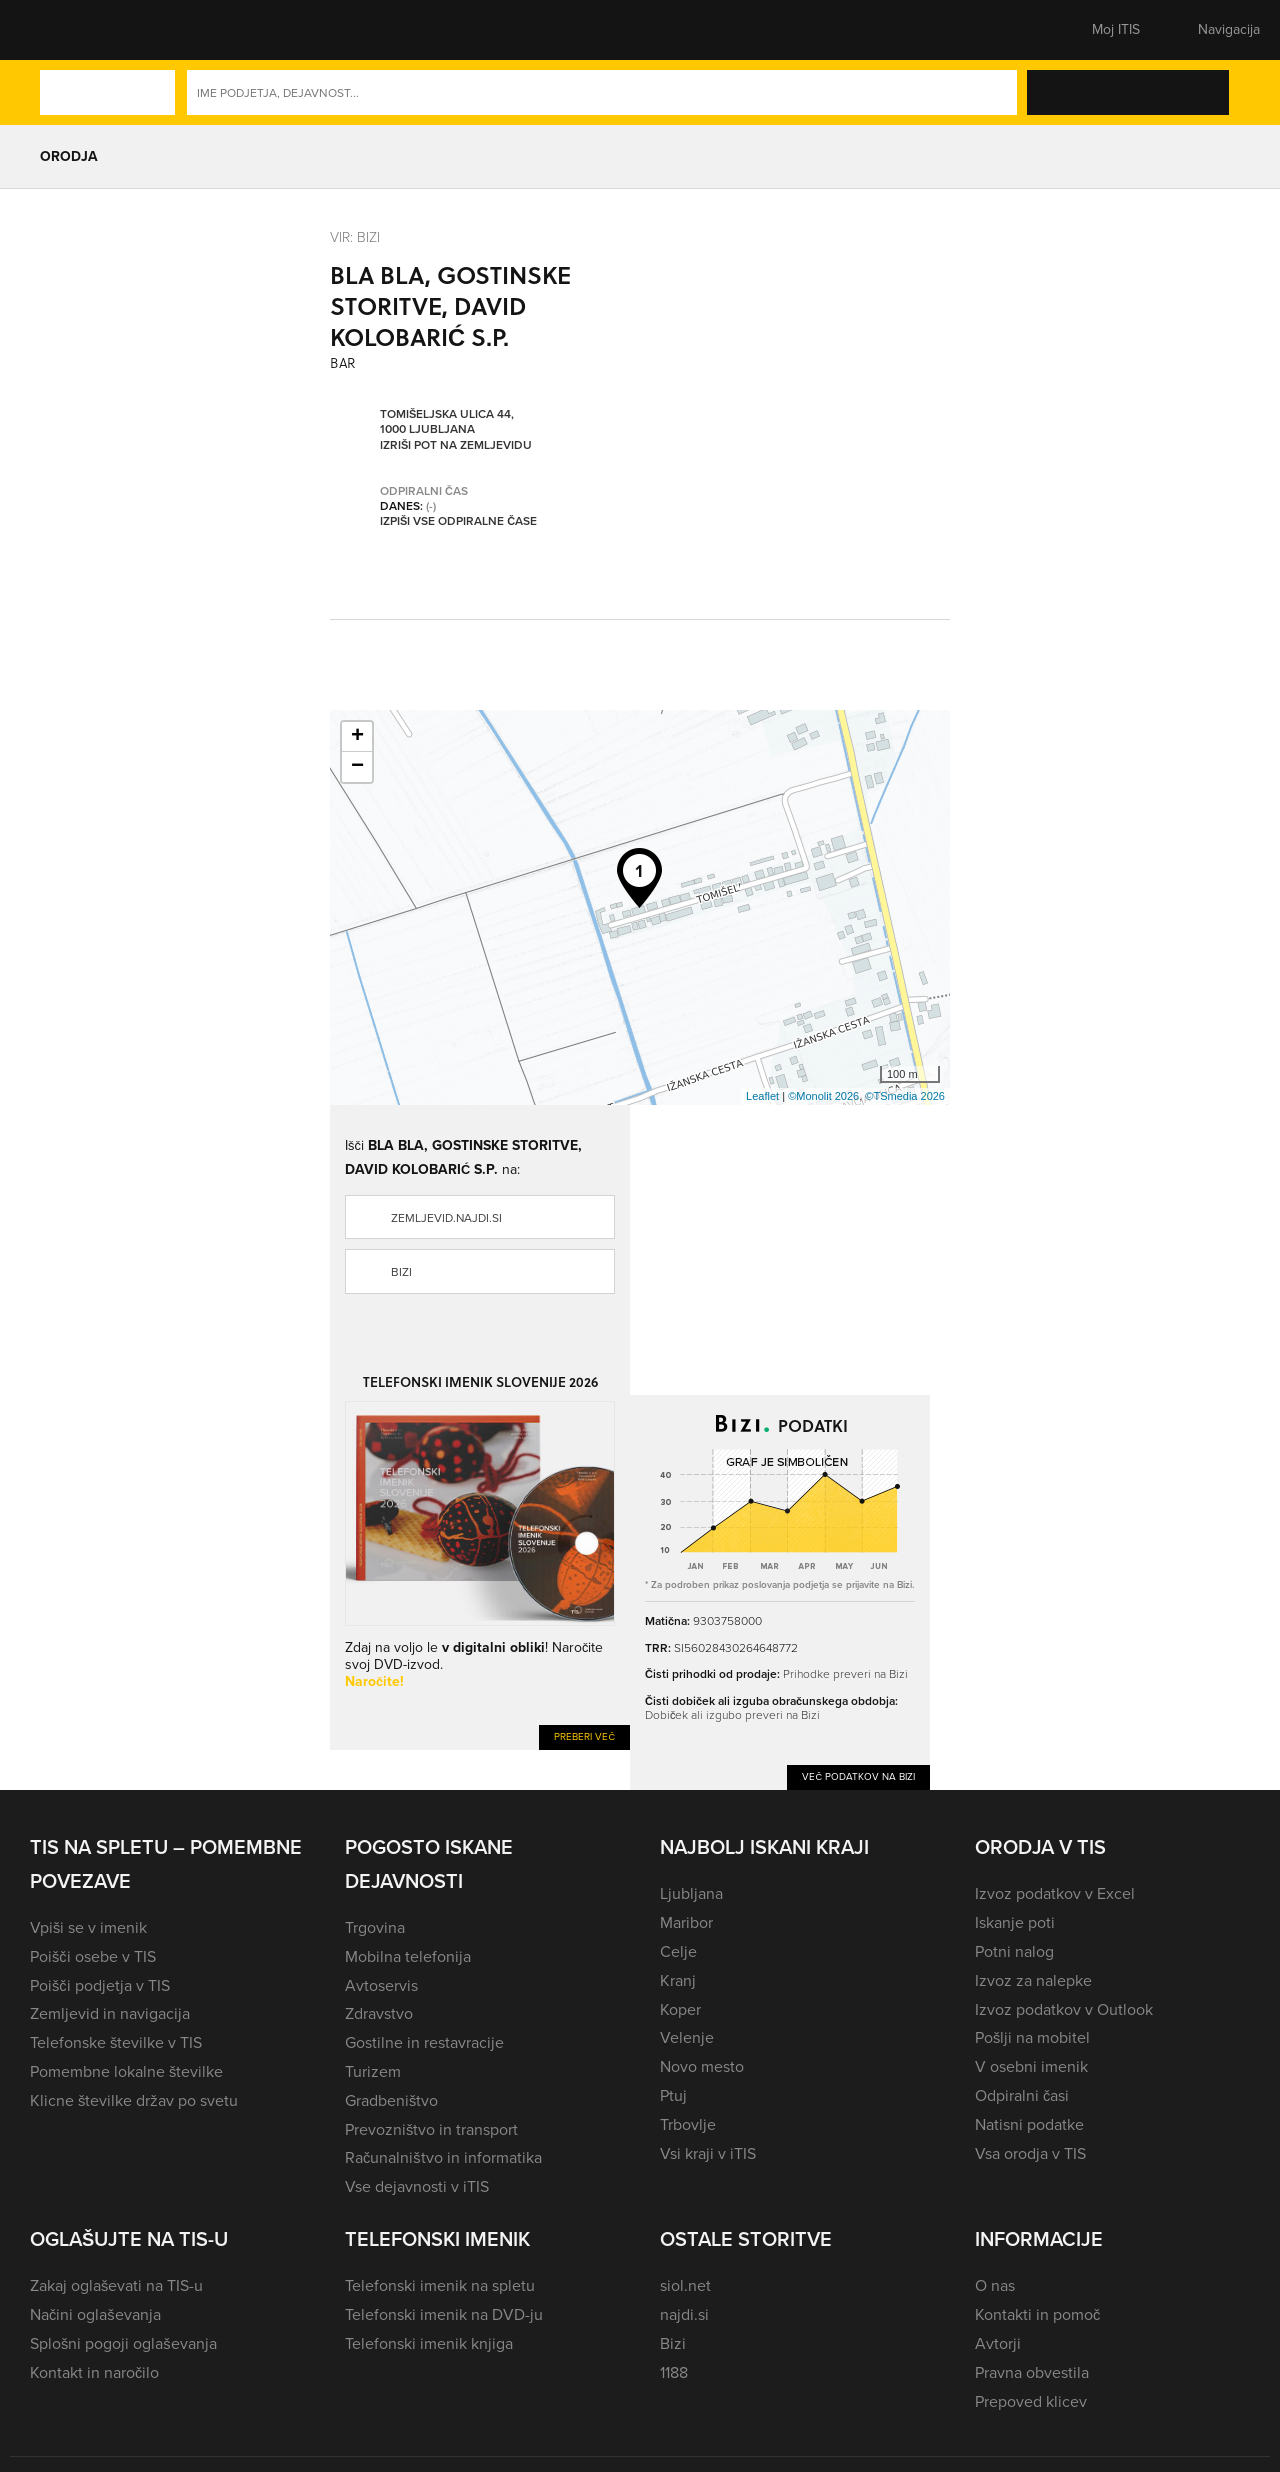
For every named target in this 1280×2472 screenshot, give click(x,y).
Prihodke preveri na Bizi (845, 1673)
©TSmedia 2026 (905, 1096)
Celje (678, 1951)
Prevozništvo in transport (431, 2129)
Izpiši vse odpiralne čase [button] (458, 521)
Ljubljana (691, 1893)
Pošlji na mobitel (1032, 2037)
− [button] (357, 767)
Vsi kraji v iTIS (708, 2153)
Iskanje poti (1015, 1922)
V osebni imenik (1031, 2066)
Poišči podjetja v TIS (100, 1985)
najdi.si (684, 2314)
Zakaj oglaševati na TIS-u (116, 2285)
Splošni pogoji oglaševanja (123, 2343)
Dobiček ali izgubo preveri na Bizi (732, 1714)
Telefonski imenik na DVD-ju (444, 2314)
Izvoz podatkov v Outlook (1064, 2009)
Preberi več (584, 1736)
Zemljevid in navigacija (110, 2013)
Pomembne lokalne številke (126, 2071)
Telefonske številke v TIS (116, 2042)
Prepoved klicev (1031, 2401)
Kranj (678, 1980)
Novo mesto (702, 2066)
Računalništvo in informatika (443, 2157)
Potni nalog (1014, 1951)
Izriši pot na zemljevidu (456, 445)
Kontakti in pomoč (1037, 2314)
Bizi (401, 1272)
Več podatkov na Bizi (858, 1776)
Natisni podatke (1029, 2124)
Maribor (686, 1922)
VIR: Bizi (355, 236)
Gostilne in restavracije (424, 2042)
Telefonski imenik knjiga (429, 2343)
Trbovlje (688, 2124)
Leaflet (762, 1096)
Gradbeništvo (391, 2100)
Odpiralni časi (1022, 2095)
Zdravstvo (379, 2013)
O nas (995, 2285)
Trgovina (375, 1927)
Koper (680, 2009)
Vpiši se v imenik (88, 1927)
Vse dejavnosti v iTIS (417, 2186)
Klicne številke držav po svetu (134, 2100)
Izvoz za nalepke (1033, 1980)
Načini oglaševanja (95, 2314)
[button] (65, 30)
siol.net (685, 2285)
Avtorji (998, 2343)
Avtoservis (381, 1985)
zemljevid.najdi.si (446, 1218)
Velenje (687, 2037)
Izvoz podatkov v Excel (1055, 1893)
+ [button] (357, 737)
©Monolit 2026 (823, 1096)
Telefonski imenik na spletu (440, 2285)
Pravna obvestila (1032, 2372)
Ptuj (673, 2095)
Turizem (373, 2071)
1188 (674, 2372)
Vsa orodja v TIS (1030, 2153)
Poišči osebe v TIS (93, 1956)
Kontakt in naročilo (94, 2372)
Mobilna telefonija (408, 1956)
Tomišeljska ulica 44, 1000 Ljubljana (447, 421)
